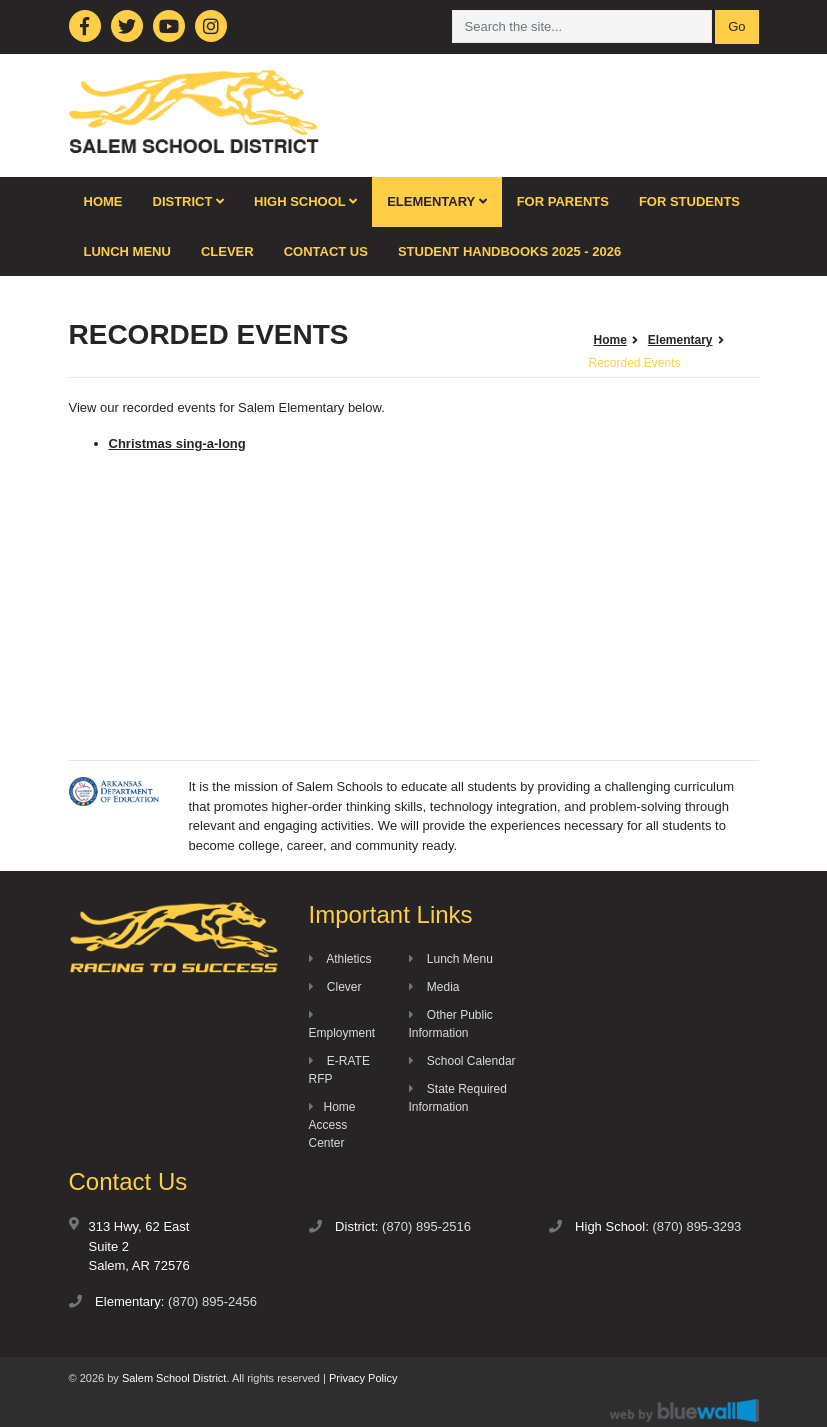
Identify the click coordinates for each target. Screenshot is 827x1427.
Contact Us (326, 251)
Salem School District (174, 1378)
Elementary (437, 201)
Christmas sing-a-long (177, 443)
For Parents (563, 201)
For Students (689, 201)
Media (434, 987)
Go (736, 26)
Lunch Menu (127, 251)
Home (103, 201)
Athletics (340, 959)
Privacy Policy (363, 1378)
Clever (227, 251)
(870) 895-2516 (426, 1226)
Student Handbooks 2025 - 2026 (509, 251)
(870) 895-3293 (696, 1226)
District (189, 201)
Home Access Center (332, 1125)
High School (305, 201)
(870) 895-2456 (212, 1301)
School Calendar (462, 1061)
